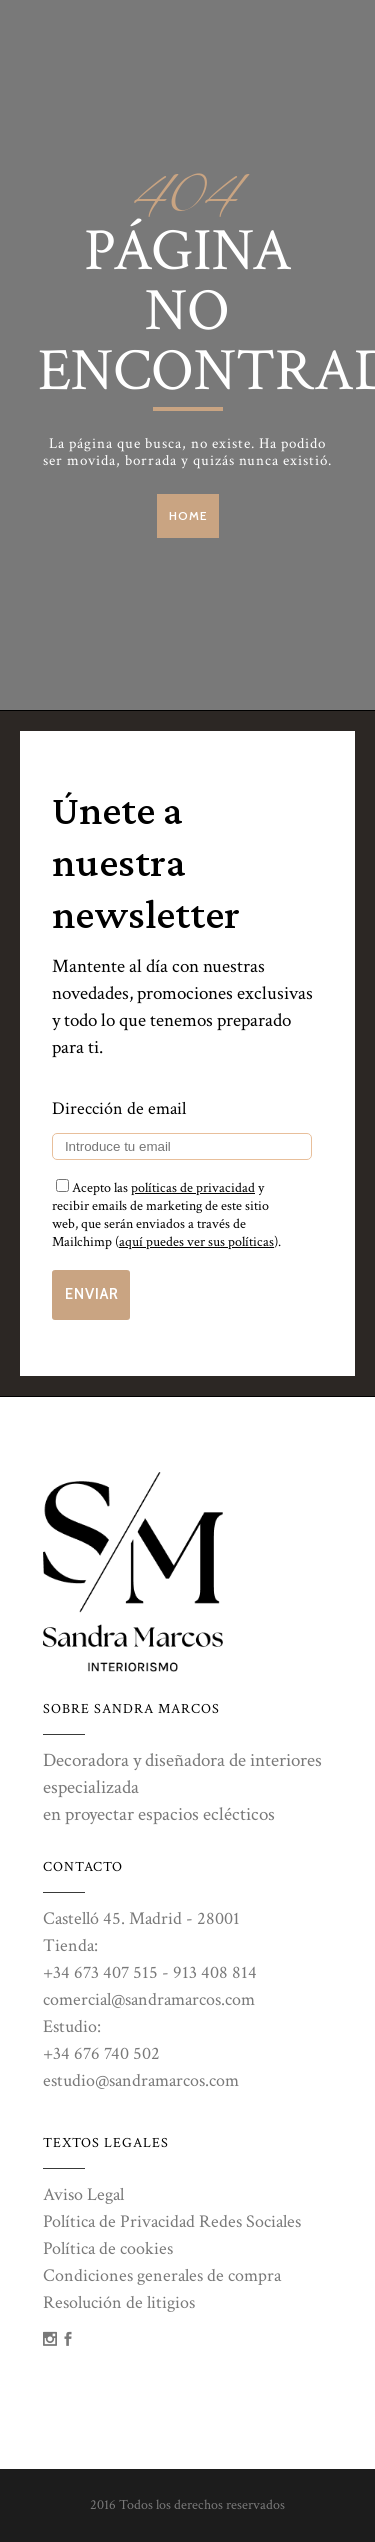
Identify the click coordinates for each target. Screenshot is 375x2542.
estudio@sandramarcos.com (141, 2080)
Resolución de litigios (119, 2302)
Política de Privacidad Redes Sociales (172, 2221)
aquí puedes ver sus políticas (196, 1242)
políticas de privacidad (193, 1188)
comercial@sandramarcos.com (149, 1999)
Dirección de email (119, 1108)
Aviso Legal (83, 2194)
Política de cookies (108, 2248)
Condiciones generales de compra (162, 2275)
